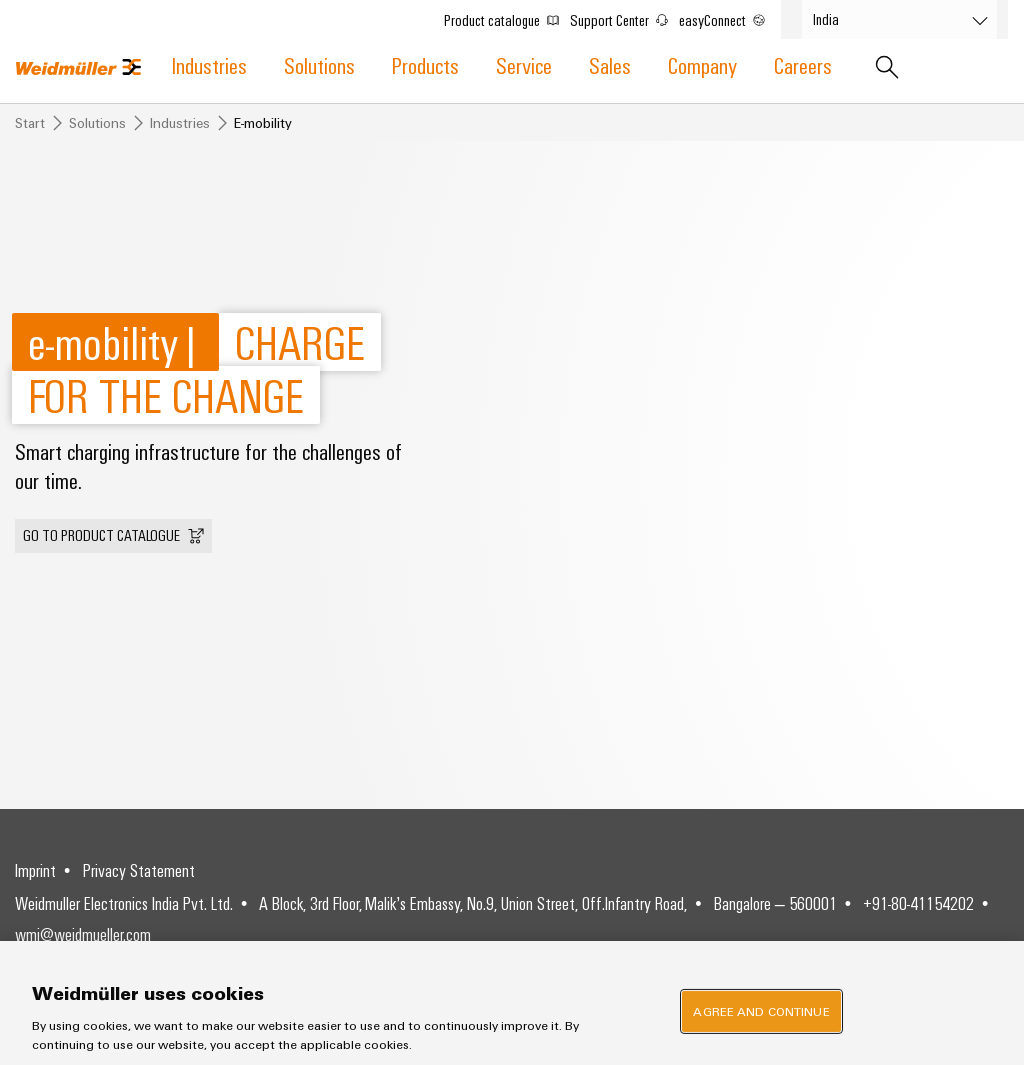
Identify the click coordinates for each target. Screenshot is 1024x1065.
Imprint (35, 870)
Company (702, 64)
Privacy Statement (139, 870)
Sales (610, 64)
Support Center (626, 16)
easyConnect (729, 16)
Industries (209, 64)
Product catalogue (508, 16)
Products (425, 64)
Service (524, 64)
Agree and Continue (761, 1011)
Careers (803, 64)
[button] (113, 536)
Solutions (319, 64)
